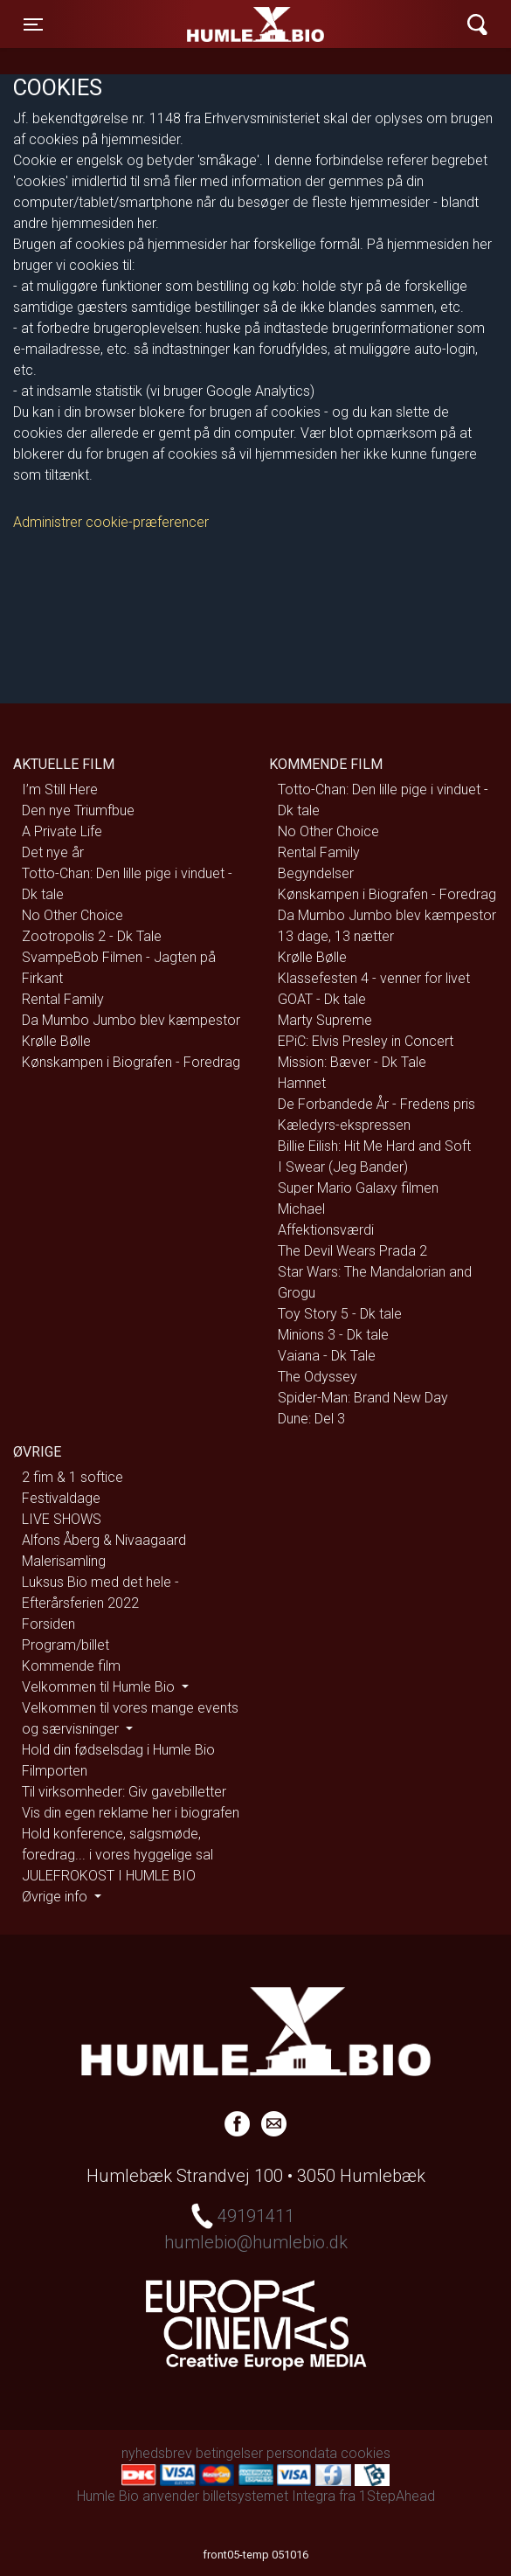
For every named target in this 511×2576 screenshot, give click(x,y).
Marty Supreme (325, 1020)
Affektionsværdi (326, 1230)
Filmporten (54, 1770)
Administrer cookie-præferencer (111, 522)
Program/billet (65, 1645)
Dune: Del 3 (311, 1418)
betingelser (229, 2453)
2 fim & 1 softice (72, 1477)
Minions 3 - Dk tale (333, 1334)
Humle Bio (182, 24)
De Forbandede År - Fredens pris (376, 1104)
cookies (365, 2453)
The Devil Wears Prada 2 (352, 1251)
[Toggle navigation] (33, 24)
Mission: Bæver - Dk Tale (352, 1062)
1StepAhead (397, 2496)
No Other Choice (72, 915)
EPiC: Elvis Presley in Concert (365, 1041)
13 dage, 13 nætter (336, 936)
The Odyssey (317, 1376)
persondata (301, 2453)
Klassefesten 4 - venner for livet (374, 978)
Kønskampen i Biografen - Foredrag (131, 1062)
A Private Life (62, 831)
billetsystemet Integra (269, 2496)
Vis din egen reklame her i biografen (130, 1812)
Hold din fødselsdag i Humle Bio (118, 1750)
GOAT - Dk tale (322, 999)
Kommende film (71, 1666)
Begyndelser (316, 873)
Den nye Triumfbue (78, 810)
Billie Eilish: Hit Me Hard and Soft (374, 1146)
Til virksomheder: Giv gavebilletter (124, 1791)
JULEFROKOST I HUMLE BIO (109, 1875)
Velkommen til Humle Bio (100, 1687)
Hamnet (302, 1083)
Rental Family (63, 999)
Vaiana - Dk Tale (327, 1355)
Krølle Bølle (56, 1041)
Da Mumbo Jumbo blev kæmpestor (131, 1020)
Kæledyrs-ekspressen (344, 1125)
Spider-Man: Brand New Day (363, 1397)
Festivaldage (61, 1498)
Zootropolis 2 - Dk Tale (92, 936)
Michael (301, 1209)
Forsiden (48, 1624)
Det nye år (53, 852)
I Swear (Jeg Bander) (343, 1167)
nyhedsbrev (156, 2453)
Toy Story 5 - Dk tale (340, 1313)
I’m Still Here (60, 789)
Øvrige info (56, 1896)
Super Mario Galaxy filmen (358, 1188)
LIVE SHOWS (61, 1519)
